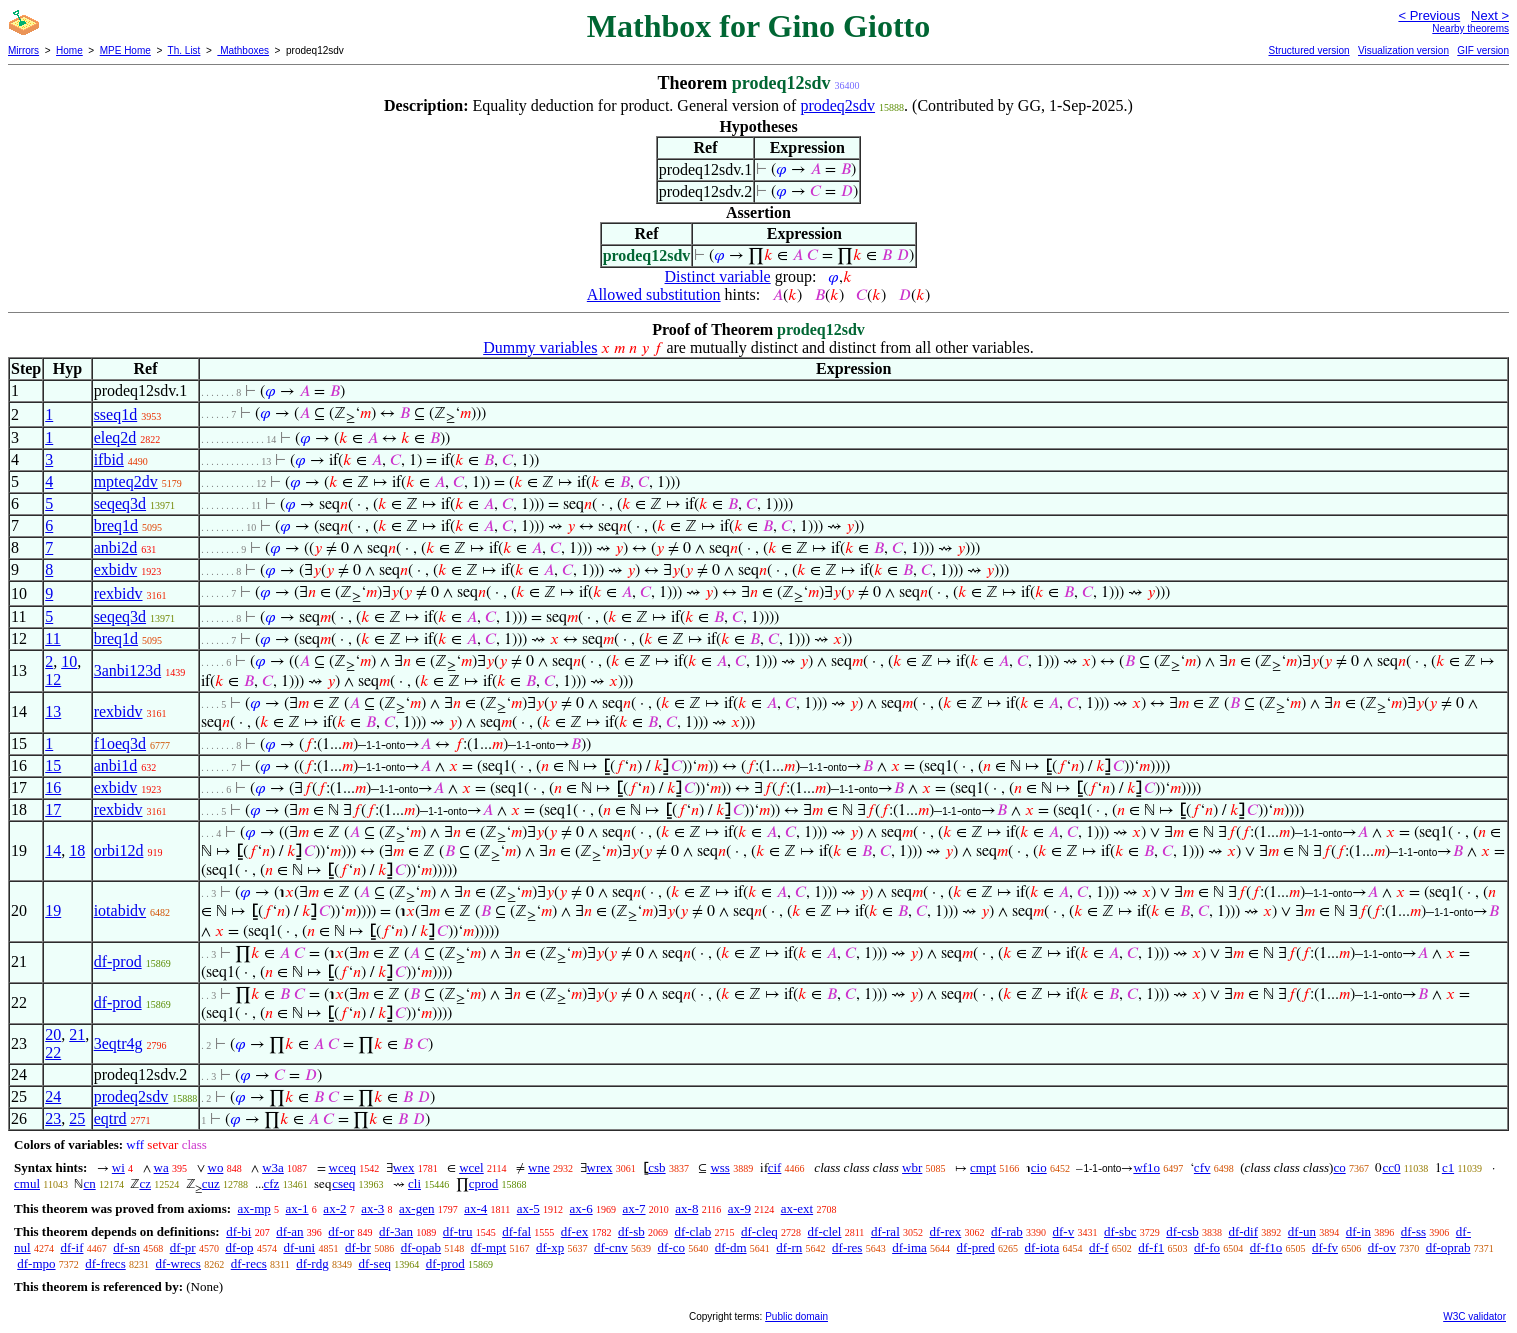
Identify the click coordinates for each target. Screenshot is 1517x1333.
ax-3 (372, 1208)
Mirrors (23, 50)
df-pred (976, 1247)
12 (53, 679)
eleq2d (115, 437)
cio (1039, 1167)
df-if (71, 1247)
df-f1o (1266, 1247)
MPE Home (125, 50)
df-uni (299, 1247)
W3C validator (1474, 1316)
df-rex (946, 1231)
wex (404, 1167)
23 (53, 1118)
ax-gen (416, 1208)
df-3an (396, 1231)
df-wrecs (177, 1263)
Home (69, 50)
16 (53, 787)
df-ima (909, 1247)
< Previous (1429, 15)
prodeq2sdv (837, 105)
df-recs (249, 1263)
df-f (1099, 1247)
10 (69, 661)
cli (414, 1183)
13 (53, 711)
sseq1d (116, 414)
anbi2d (116, 547)
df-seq (374, 1263)
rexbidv (118, 593)
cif (775, 1167)
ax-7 (633, 1208)
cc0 (1391, 1167)
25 (77, 1118)
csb (656, 1167)
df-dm (731, 1247)
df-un (1302, 1231)
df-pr (183, 1247)
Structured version (1308, 50)
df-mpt (488, 1247)
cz (145, 1183)
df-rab (1007, 1231)
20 (53, 1034)
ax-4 (475, 1208)
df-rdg (312, 1263)
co (1339, 1167)
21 (77, 1034)
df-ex (574, 1231)
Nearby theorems (1470, 28)
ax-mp (254, 1208)
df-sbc (1120, 1231)
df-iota (1042, 1247)
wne (539, 1167)
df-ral (885, 1231)
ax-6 (581, 1208)
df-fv (1325, 1247)
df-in (1358, 1231)
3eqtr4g (118, 1043)
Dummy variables (540, 347)
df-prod (118, 961)
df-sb (631, 1231)
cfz (272, 1183)
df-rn (789, 1247)
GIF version (1483, 50)
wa (161, 1167)
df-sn (126, 1247)
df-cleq (759, 1231)
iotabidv (120, 910)
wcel (471, 1167)
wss (720, 1167)
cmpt (983, 1167)
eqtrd (110, 1118)
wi (118, 1167)
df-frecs (105, 1263)
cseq (343, 1183)
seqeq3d (120, 503)
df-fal (516, 1231)
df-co (671, 1247)
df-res (847, 1247)
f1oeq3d (120, 743)
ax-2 (334, 1208)
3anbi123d (128, 670)
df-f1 (1151, 1247)
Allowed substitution (654, 294)
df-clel (825, 1231)
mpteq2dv (126, 481)
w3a (273, 1167)
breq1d (116, 525)
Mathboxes (243, 50)
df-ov (1382, 1247)
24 (53, 1096)
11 (52, 638)
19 (53, 910)
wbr (912, 1167)
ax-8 (686, 1208)
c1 (1448, 1167)
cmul (27, 1183)
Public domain (796, 1316)
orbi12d (119, 850)
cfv (1202, 1167)
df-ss (1413, 1231)
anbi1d (116, 765)
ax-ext (797, 1208)
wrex (600, 1167)
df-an (289, 1231)
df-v (1064, 1231)
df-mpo (36, 1263)
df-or (341, 1231)
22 (53, 1052)
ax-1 (297, 1208)
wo (216, 1167)
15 (53, 765)
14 (53, 850)
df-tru (458, 1231)
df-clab (692, 1231)
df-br (358, 1247)
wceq (342, 1167)
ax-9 (739, 1208)
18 (77, 850)
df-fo (1207, 1247)
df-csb (1182, 1231)
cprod (484, 1183)
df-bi (238, 1231)
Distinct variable (718, 276)
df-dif (1243, 1231)
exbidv (116, 569)
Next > (1490, 15)
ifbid (109, 459)
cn (89, 1183)
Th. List (184, 50)
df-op (239, 1247)
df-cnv (611, 1247)
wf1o (1146, 1167)
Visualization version (1403, 50)
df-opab (421, 1247)
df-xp (550, 1247)
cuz (211, 1183)
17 (53, 809)
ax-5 (528, 1208)
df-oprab (1448, 1247)
